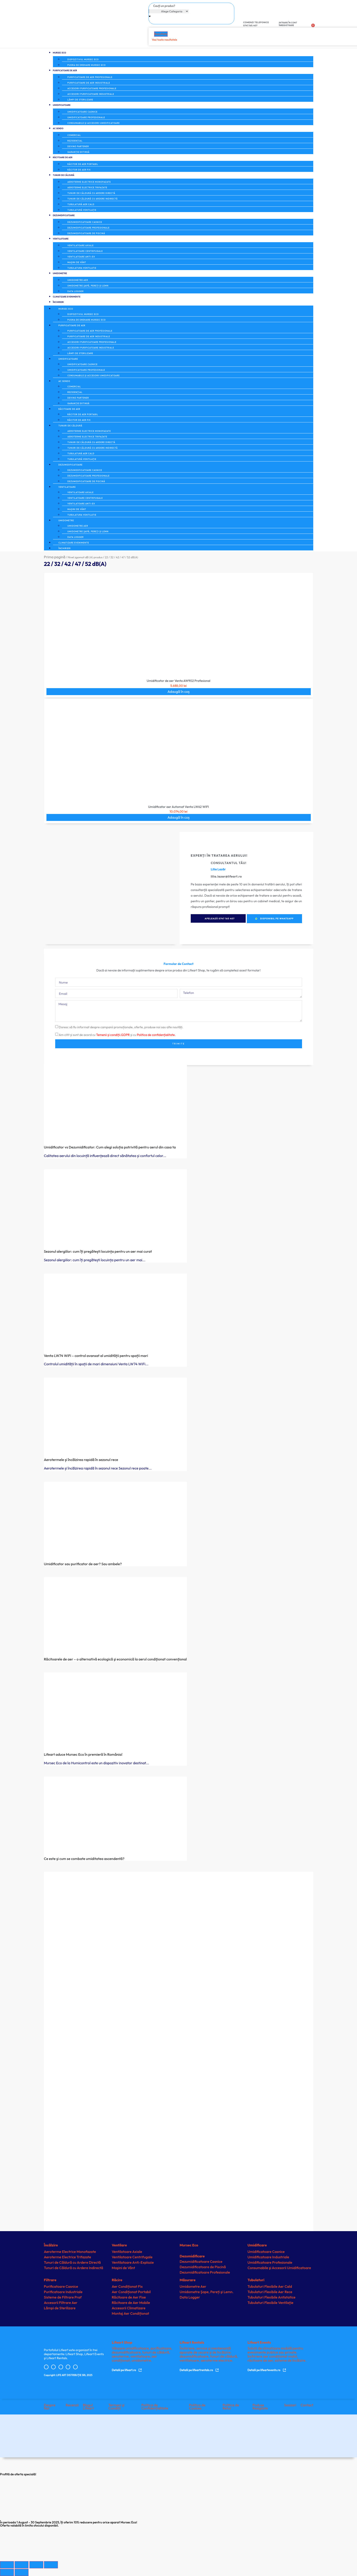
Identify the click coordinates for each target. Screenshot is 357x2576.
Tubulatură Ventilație (82, 210)
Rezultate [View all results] (160, 34)
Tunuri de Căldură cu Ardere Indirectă (73, 2268)
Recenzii (72, 2405)
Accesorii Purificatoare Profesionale (92, 88)
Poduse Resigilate (260, 2406)
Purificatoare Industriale (63, 2292)
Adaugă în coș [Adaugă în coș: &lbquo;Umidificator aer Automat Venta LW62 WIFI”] (178, 817)
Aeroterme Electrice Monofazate (89, 182)
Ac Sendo (58, 128)
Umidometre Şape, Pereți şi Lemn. (207, 2292)
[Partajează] (36, 2564)
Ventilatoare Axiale (81, 245)
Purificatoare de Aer (65, 70)
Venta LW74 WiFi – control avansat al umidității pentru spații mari (96, 1355)
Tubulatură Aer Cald (81, 204)
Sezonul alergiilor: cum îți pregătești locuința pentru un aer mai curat (98, 1251)
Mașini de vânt (77, 262)
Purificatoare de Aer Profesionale (90, 77)
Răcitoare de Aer (62, 157)
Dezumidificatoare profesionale (89, 227)
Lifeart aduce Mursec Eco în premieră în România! (83, 1754)
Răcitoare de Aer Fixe (129, 2297)
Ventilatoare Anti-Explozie (133, 2262)
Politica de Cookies (197, 2406)
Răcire (117, 2280)
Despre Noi (49, 2406)
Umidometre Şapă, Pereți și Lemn (88, 285)
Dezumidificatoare (64, 215)
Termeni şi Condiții (116, 2406)
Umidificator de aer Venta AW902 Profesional (178, 681)
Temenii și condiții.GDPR (113, 1035)
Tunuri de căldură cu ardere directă (91, 193)
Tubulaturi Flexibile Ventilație (270, 2302)
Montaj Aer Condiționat (130, 2313)
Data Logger (76, 291)
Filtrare (50, 2280)
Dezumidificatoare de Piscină (203, 2267)
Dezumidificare (192, 2256)
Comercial (74, 135)
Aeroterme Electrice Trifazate (87, 187)
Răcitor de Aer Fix (79, 169)
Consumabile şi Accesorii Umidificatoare (94, 123)
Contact (306, 2405)
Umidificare (257, 2245)
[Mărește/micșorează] (7, 2564)
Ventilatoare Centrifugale (85, 251)
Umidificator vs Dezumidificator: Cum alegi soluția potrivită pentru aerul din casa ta (110, 1147)
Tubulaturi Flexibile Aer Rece (269, 2292)
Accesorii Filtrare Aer (61, 2302)
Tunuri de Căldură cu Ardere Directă (72, 2262)
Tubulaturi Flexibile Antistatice (271, 2297)
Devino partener (78, 146)
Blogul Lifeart (88, 2406)
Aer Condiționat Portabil (131, 2292)
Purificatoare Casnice (61, 2286)
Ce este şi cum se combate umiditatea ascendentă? (84, 1858)
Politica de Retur (231, 2406)
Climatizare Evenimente (67, 296)
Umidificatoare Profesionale (86, 117)
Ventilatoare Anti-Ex (81, 256)
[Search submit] (151, 22)
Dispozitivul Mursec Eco (83, 59)
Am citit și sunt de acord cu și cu (117, 1035)
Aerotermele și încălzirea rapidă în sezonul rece (81, 1459)
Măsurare (188, 2280)
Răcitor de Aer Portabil (83, 164)
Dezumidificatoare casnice (85, 222)
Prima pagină (55, 557)
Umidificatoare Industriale (268, 2257)
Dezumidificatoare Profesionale (205, 2272)
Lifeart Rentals (192, 2342)
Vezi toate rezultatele (164, 39)
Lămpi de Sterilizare (80, 99)
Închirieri (58, 302)
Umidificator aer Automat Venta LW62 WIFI (178, 807)
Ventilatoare (61, 238)
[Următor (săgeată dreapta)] (21, 2572)
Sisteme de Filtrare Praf (63, 2297)
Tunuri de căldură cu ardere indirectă (93, 198)
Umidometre (60, 273)
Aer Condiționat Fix (127, 2286)
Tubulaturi (255, 2280)
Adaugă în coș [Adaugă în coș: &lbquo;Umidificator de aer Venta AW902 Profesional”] (178, 691)
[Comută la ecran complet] (21, 2564)
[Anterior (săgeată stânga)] (7, 2572)
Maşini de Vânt (123, 2268)
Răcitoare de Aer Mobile (131, 2302)
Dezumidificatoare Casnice (201, 2261)
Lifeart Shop (122, 2342)
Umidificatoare (62, 105)
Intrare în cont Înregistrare (288, 24)
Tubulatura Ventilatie (82, 268)
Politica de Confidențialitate (154, 2406)
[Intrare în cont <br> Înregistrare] (274, 24)
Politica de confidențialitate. (156, 1035)
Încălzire (51, 2245)
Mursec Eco (59, 52)
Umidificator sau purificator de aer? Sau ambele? (83, 1564)
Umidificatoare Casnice (83, 112)
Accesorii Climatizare (128, 2308)
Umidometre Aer (78, 280)
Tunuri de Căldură (63, 175)
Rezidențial (75, 141)
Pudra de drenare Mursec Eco (87, 65)
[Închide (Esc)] (51, 2564)
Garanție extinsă (79, 152)
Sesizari (290, 2405)
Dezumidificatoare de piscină (86, 233)
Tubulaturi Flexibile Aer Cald (269, 2286)
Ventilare (119, 2245)
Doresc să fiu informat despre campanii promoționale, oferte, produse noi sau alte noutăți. (121, 1027)
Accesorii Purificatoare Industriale (91, 94)
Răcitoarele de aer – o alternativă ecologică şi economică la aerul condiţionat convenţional (115, 1659)
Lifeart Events (259, 2342)
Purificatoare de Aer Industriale (89, 83)
